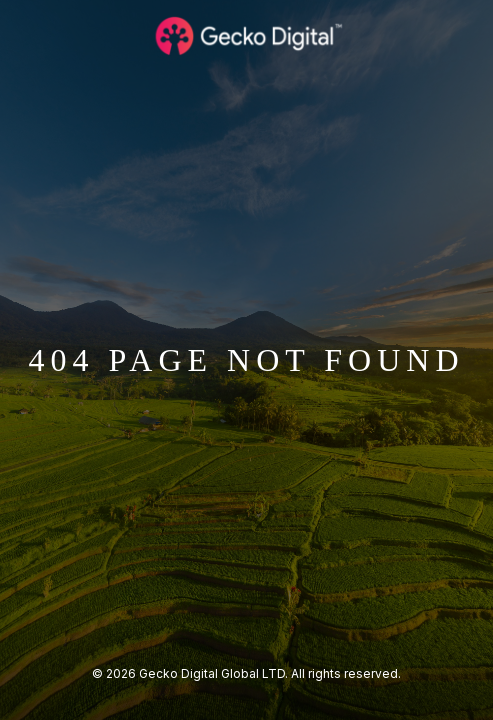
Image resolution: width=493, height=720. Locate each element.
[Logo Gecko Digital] (247, 36)
